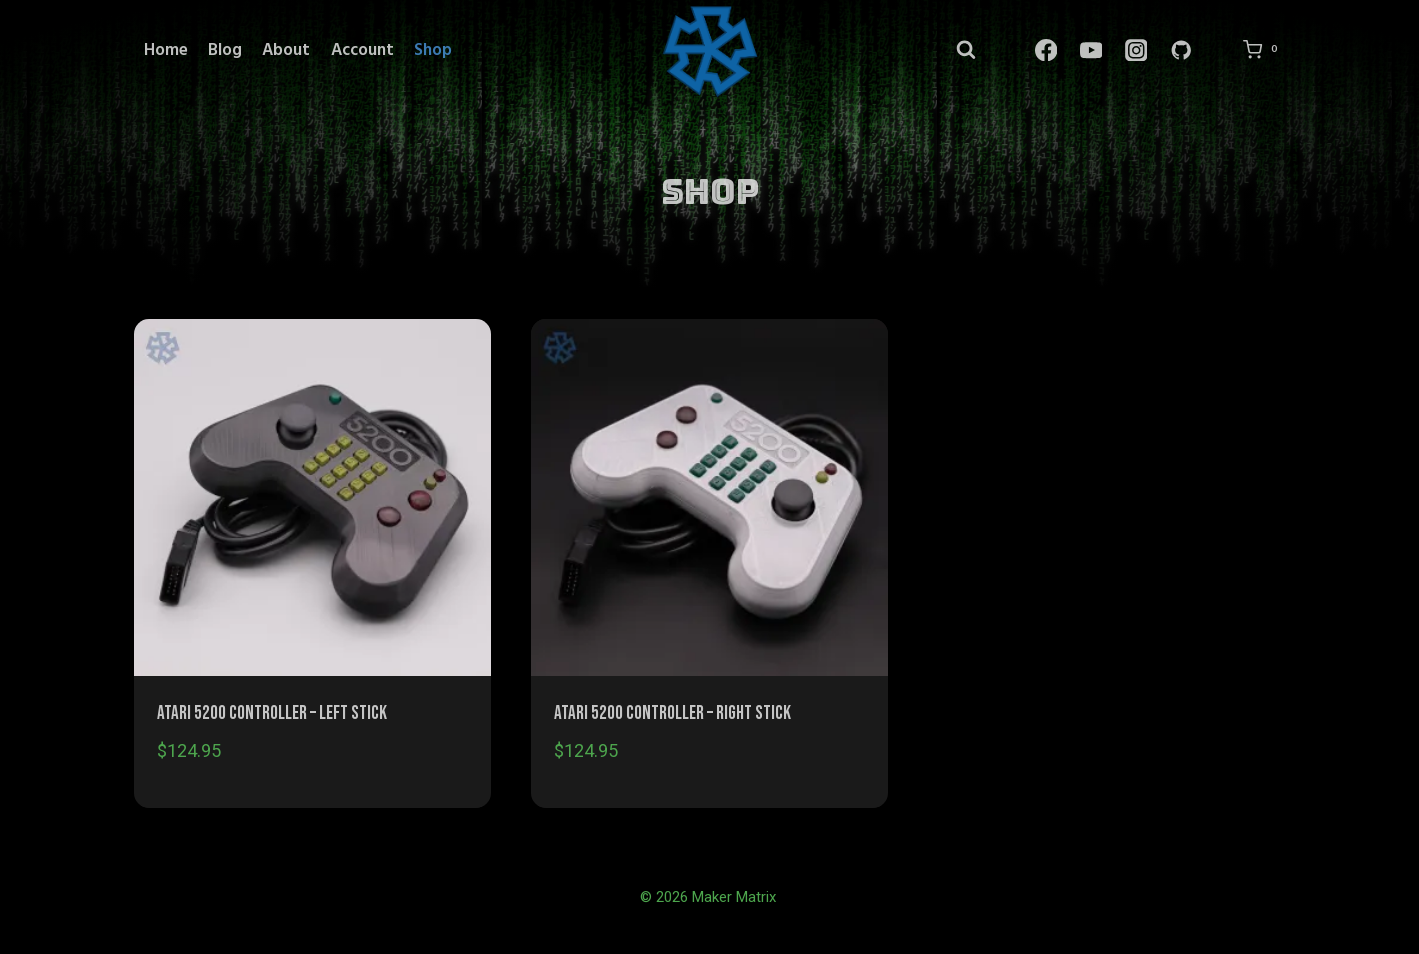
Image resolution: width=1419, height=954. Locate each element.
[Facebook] (1045, 50)
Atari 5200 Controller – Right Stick (672, 713)
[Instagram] (1135, 50)
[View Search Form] (965, 50)
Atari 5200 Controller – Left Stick (272, 713)
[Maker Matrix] (710, 50)
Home (166, 50)
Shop (433, 50)
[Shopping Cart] (1264, 50)
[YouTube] (1090, 50)
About (286, 50)
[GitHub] (1180, 50)
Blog (225, 50)
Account (362, 50)
